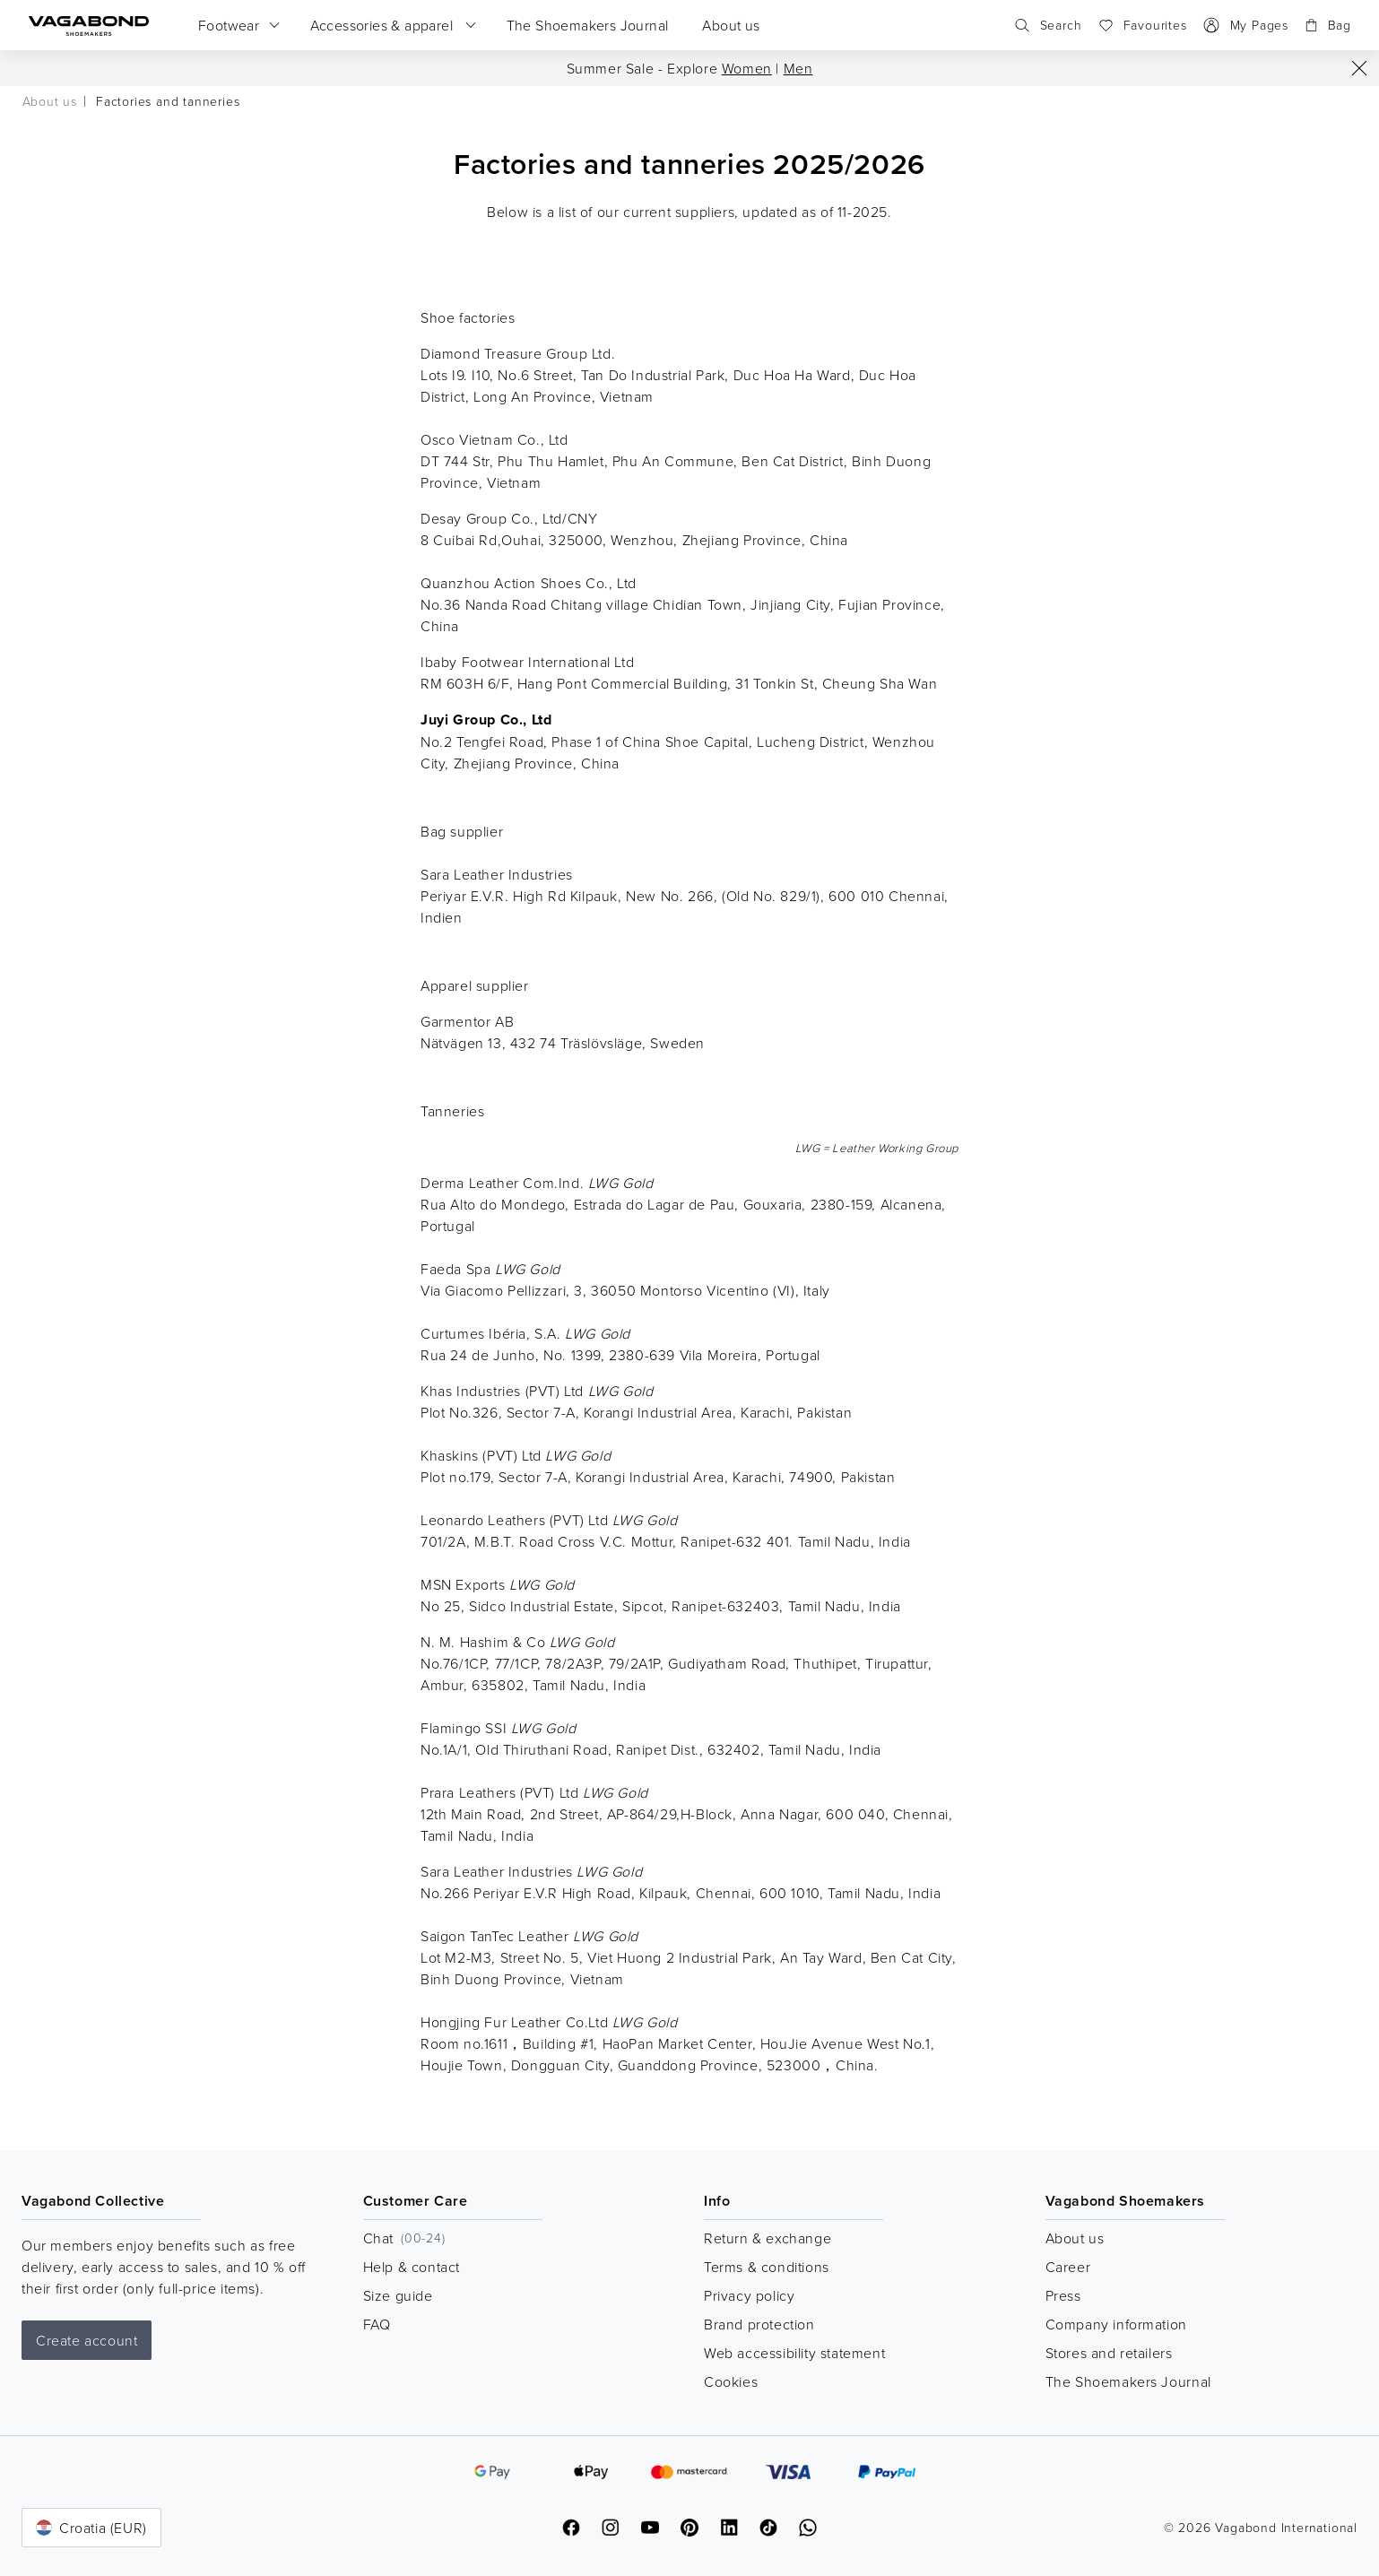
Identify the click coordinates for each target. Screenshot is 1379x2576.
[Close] (1359, 68)
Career (1068, 2267)
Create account (86, 2340)
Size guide (398, 2295)
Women (747, 68)
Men (798, 68)
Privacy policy (749, 2295)
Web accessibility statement (794, 2353)
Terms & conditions (766, 2267)
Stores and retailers (1109, 2353)
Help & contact (411, 2267)
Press (1063, 2295)
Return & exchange (767, 2238)
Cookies (731, 2381)
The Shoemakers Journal (1128, 2381)
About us (1075, 2238)
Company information (1116, 2324)
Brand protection (759, 2324)
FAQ (377, 2324)
